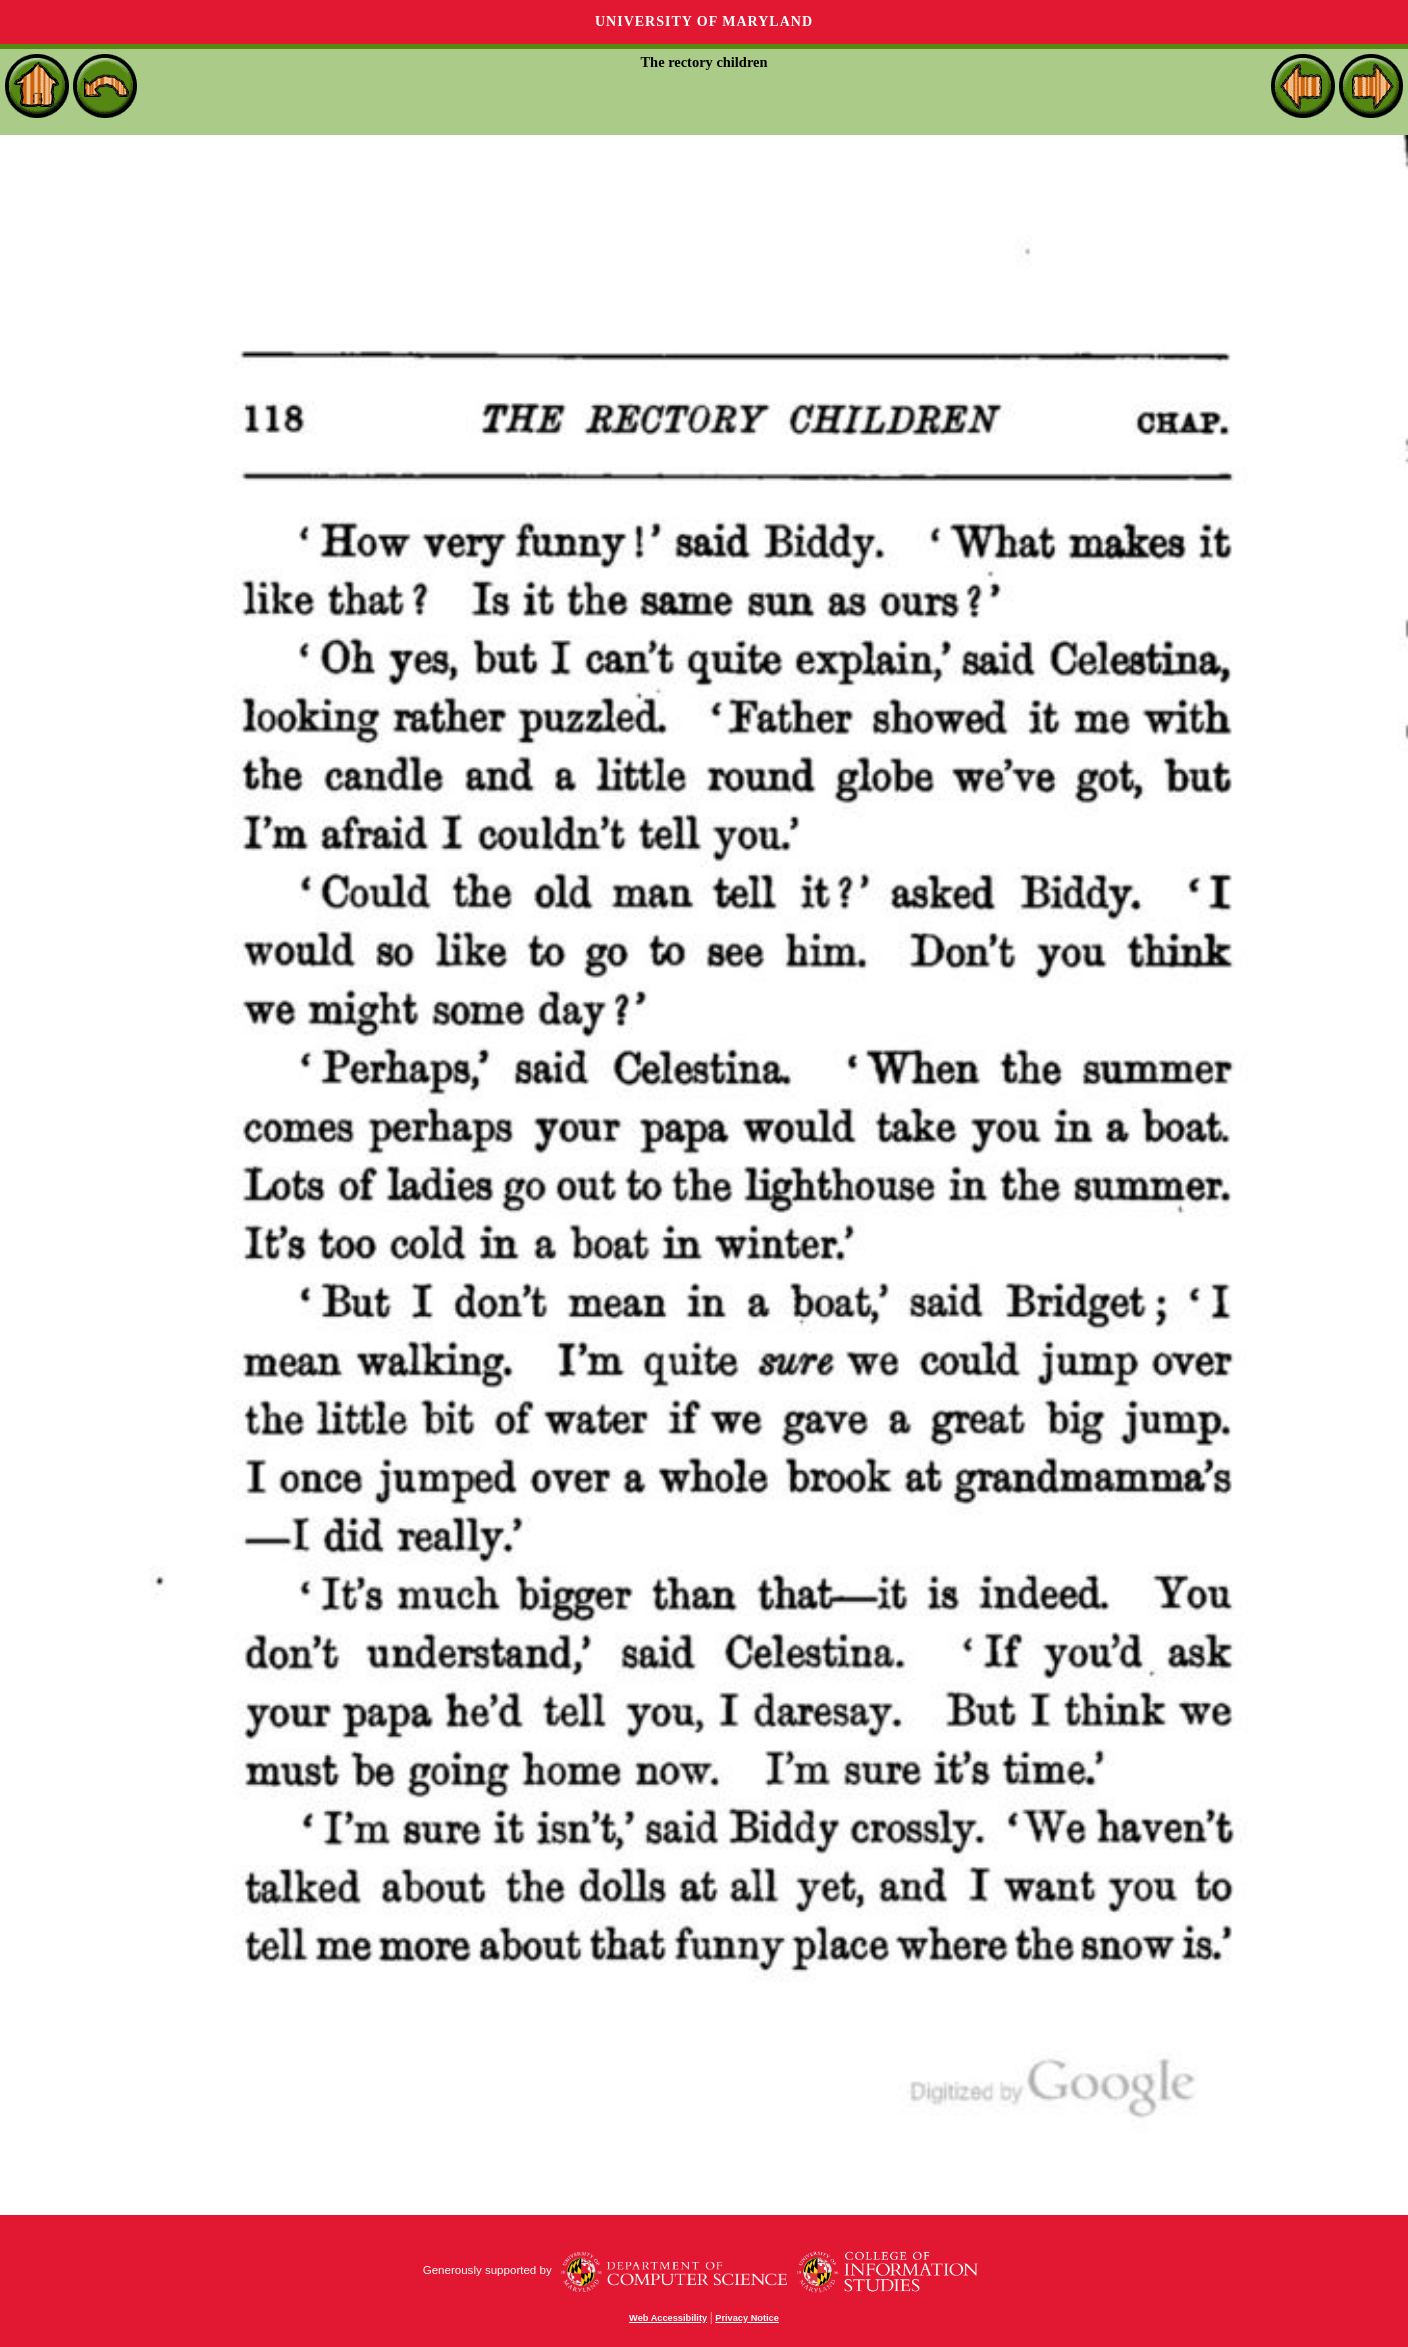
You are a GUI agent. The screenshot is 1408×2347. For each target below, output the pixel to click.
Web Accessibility (668, 2318)
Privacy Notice (747, 2318)
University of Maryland (704, 21)
